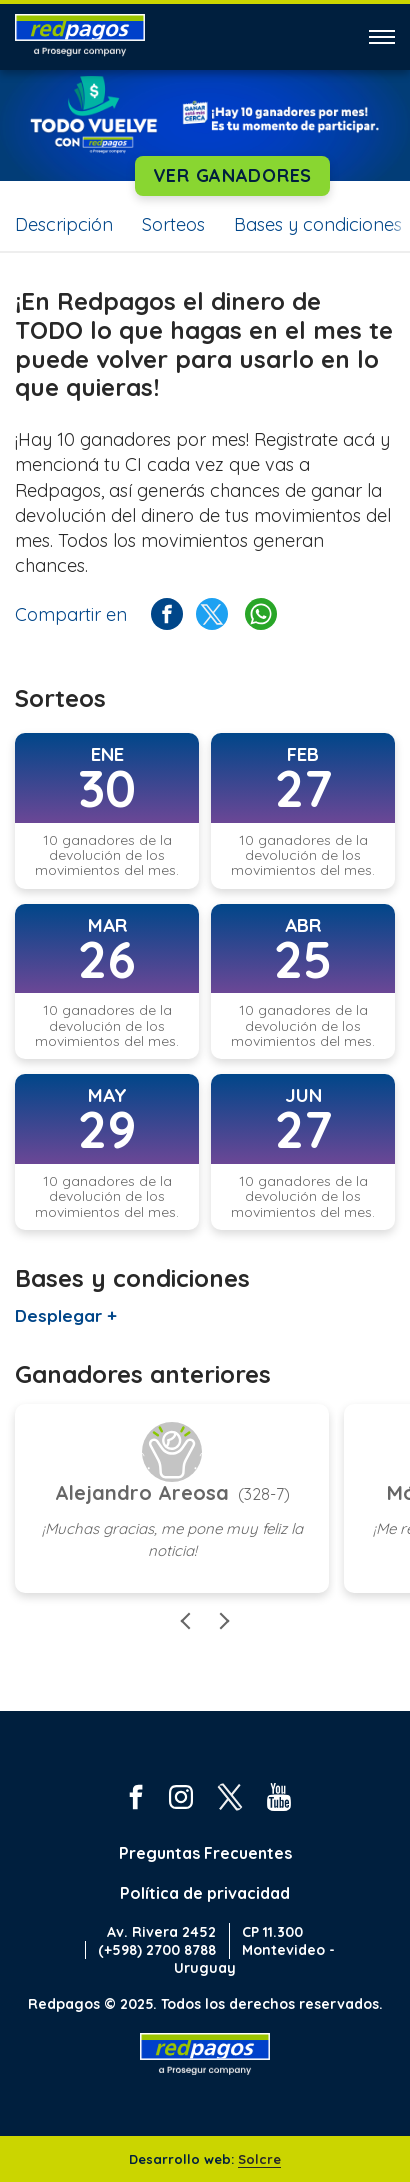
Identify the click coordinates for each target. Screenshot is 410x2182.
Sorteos (173, 224)
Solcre (259, 2159)
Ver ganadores (232, 175)
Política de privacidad (205, 1893)
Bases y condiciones (318, 224)
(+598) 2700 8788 (157, 1950)
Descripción (64, 224)
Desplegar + (66, 1315)
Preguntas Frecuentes (205, 1853)
